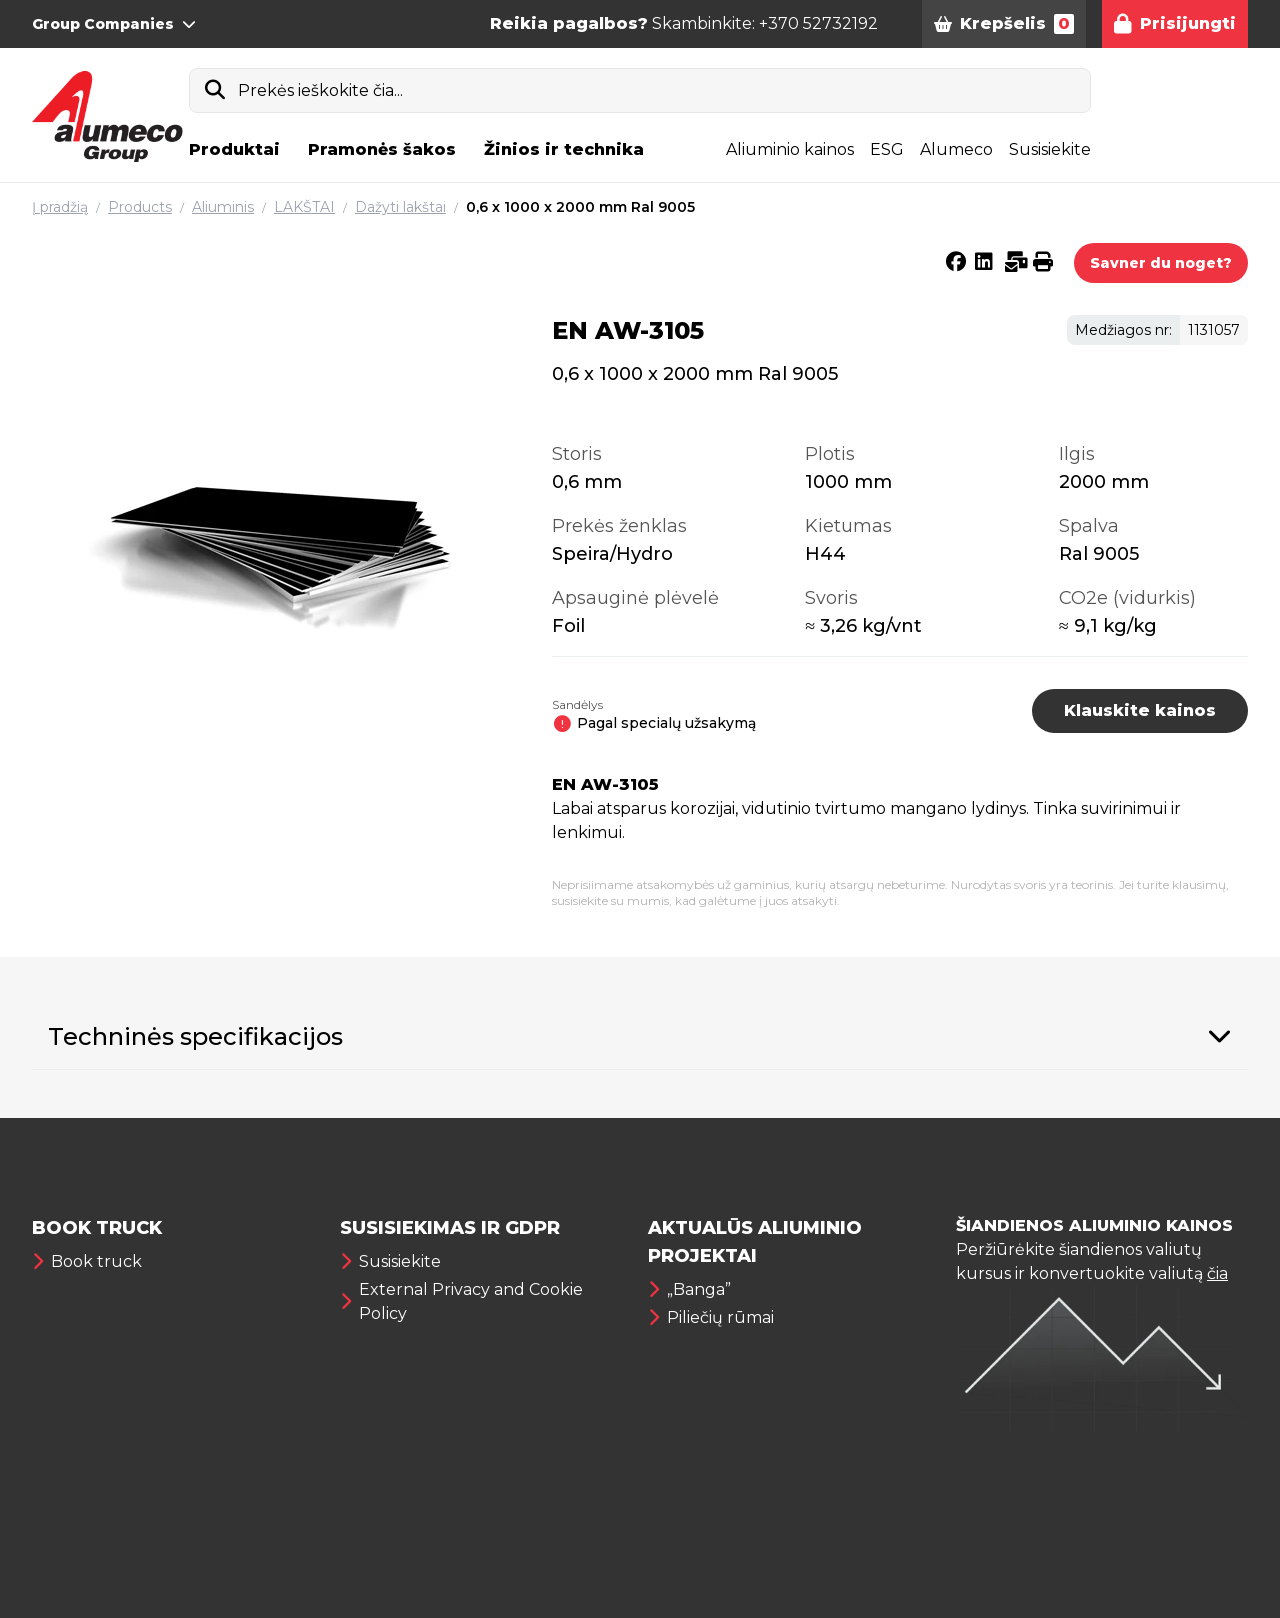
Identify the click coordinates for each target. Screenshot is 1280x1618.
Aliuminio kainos (790, 149)
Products (140, 207)
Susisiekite (1050, 149)
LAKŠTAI (304, 207)
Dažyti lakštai (400, 207)
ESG (887, 149)
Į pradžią (60, 207)
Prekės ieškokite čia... (320, 90)
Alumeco (956, 149)
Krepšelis (1004, 24)
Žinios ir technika (564, 149)
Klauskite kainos (1140, 710)
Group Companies (114, 24)
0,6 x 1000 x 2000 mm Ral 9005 (580, 207)
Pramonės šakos (382, 149)
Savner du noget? (1161, 263)
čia (1217, 1273)
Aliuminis (223, 207)
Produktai (234, 149)
